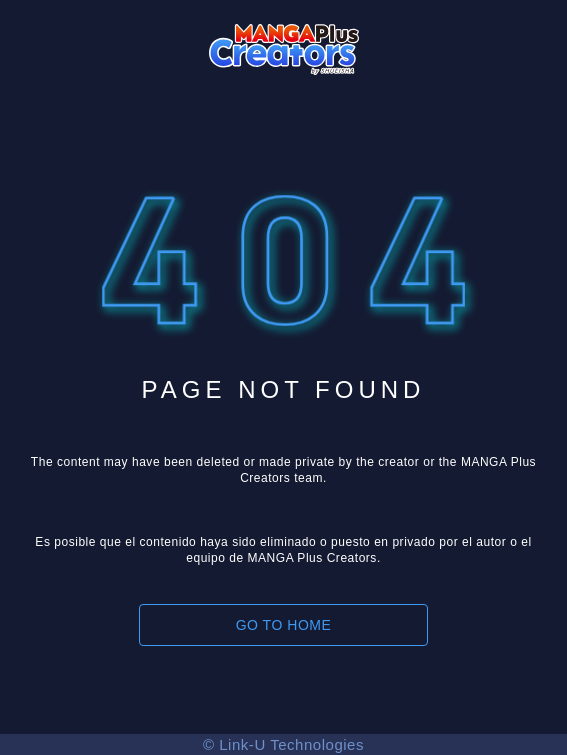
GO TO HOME (284, 625)
